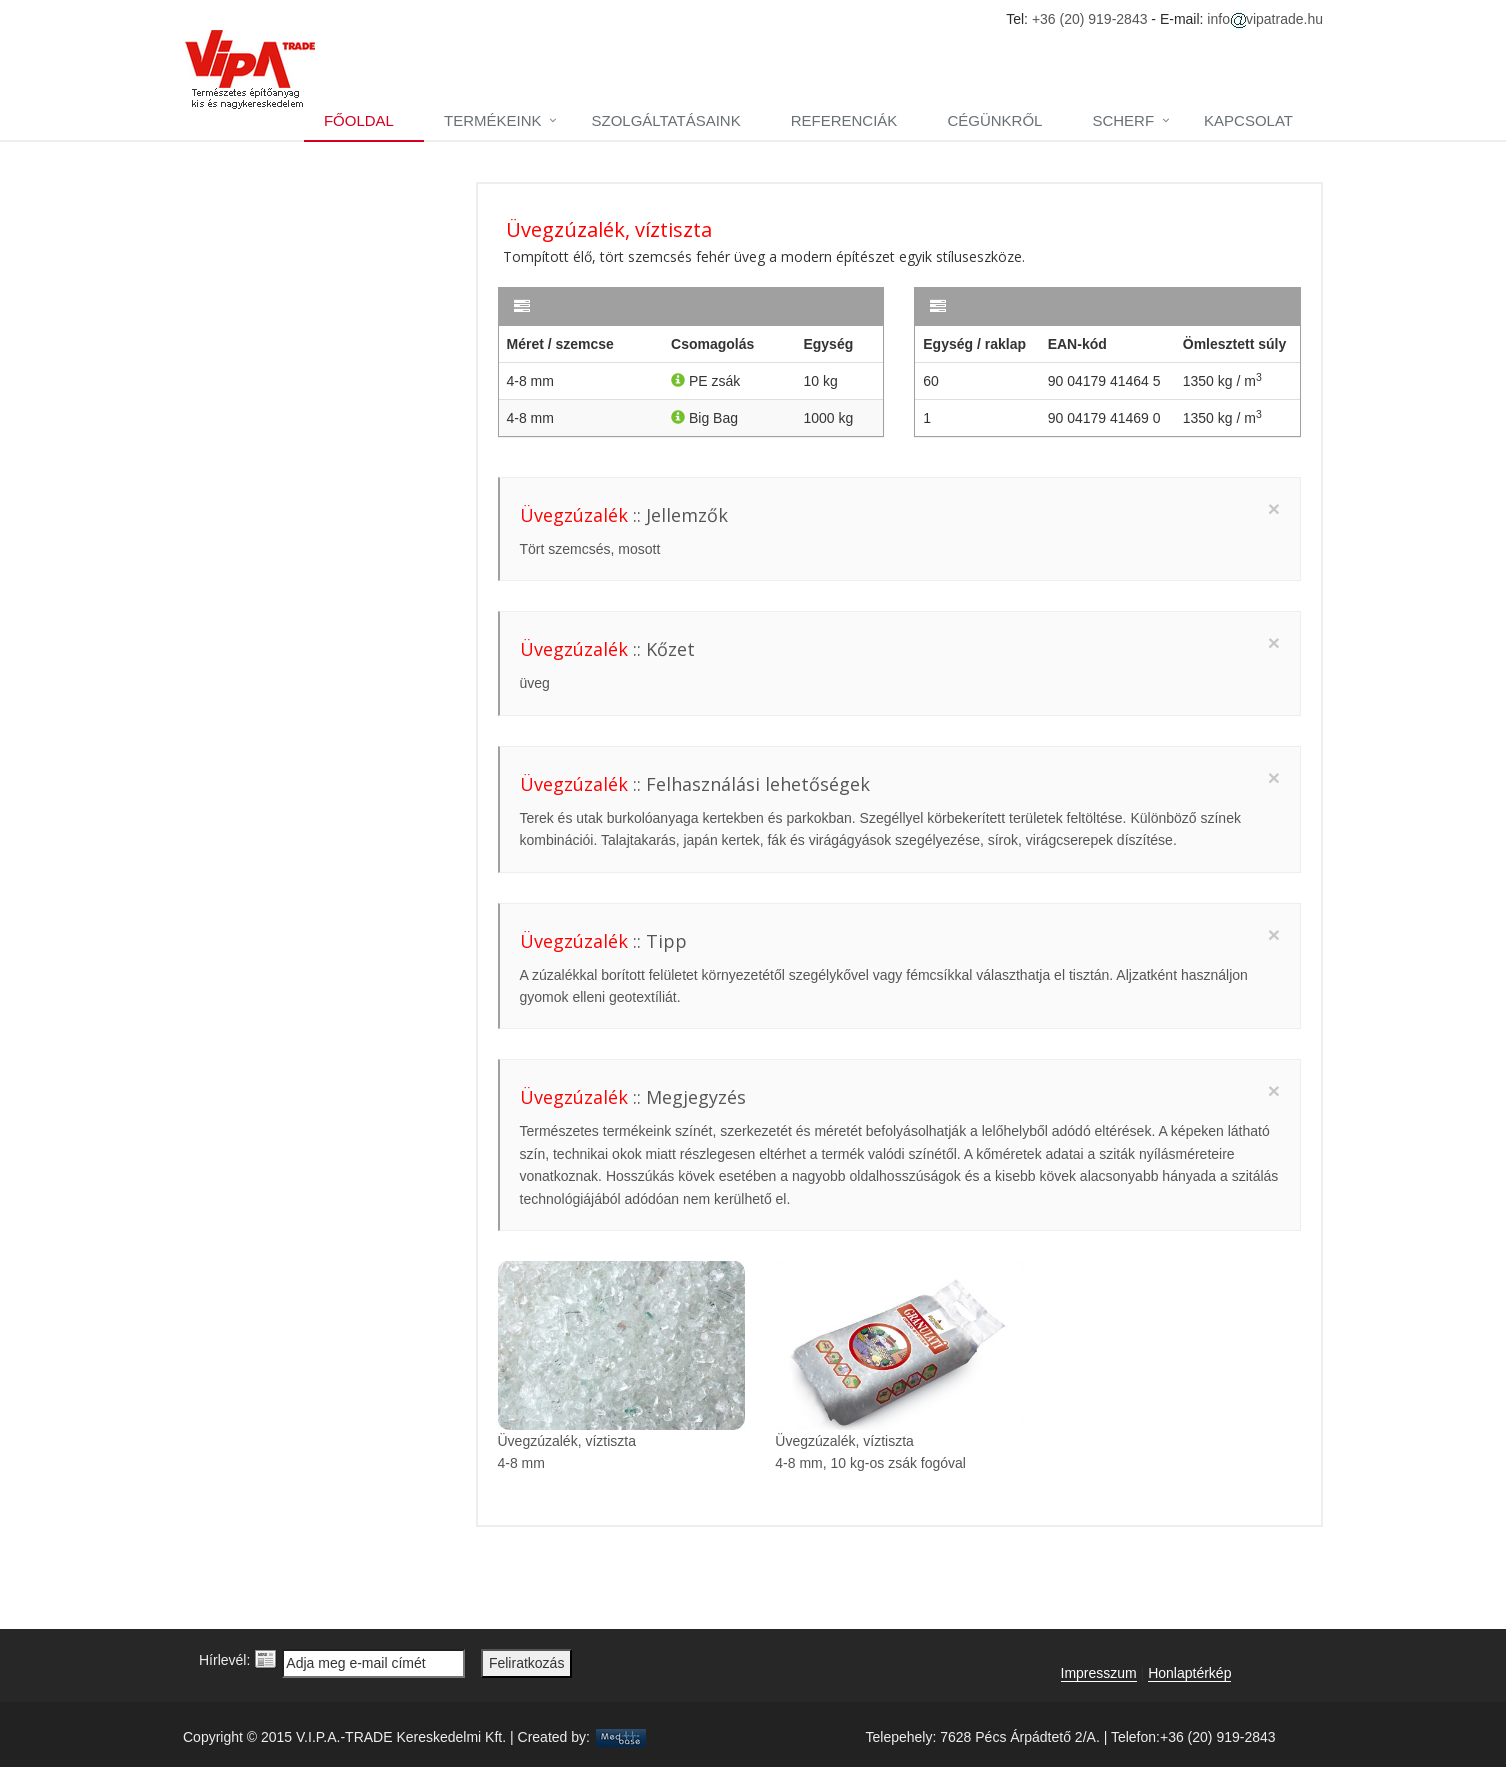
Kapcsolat (1248, 120)
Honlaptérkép (1189, 1673)
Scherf (1123, 120)
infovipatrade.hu (1265, 19)
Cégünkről (994, 120)
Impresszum (1099, 1673)
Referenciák (844, 120)
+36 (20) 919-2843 (1090, 19)
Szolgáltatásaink (665, 120)
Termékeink (493, 120)
